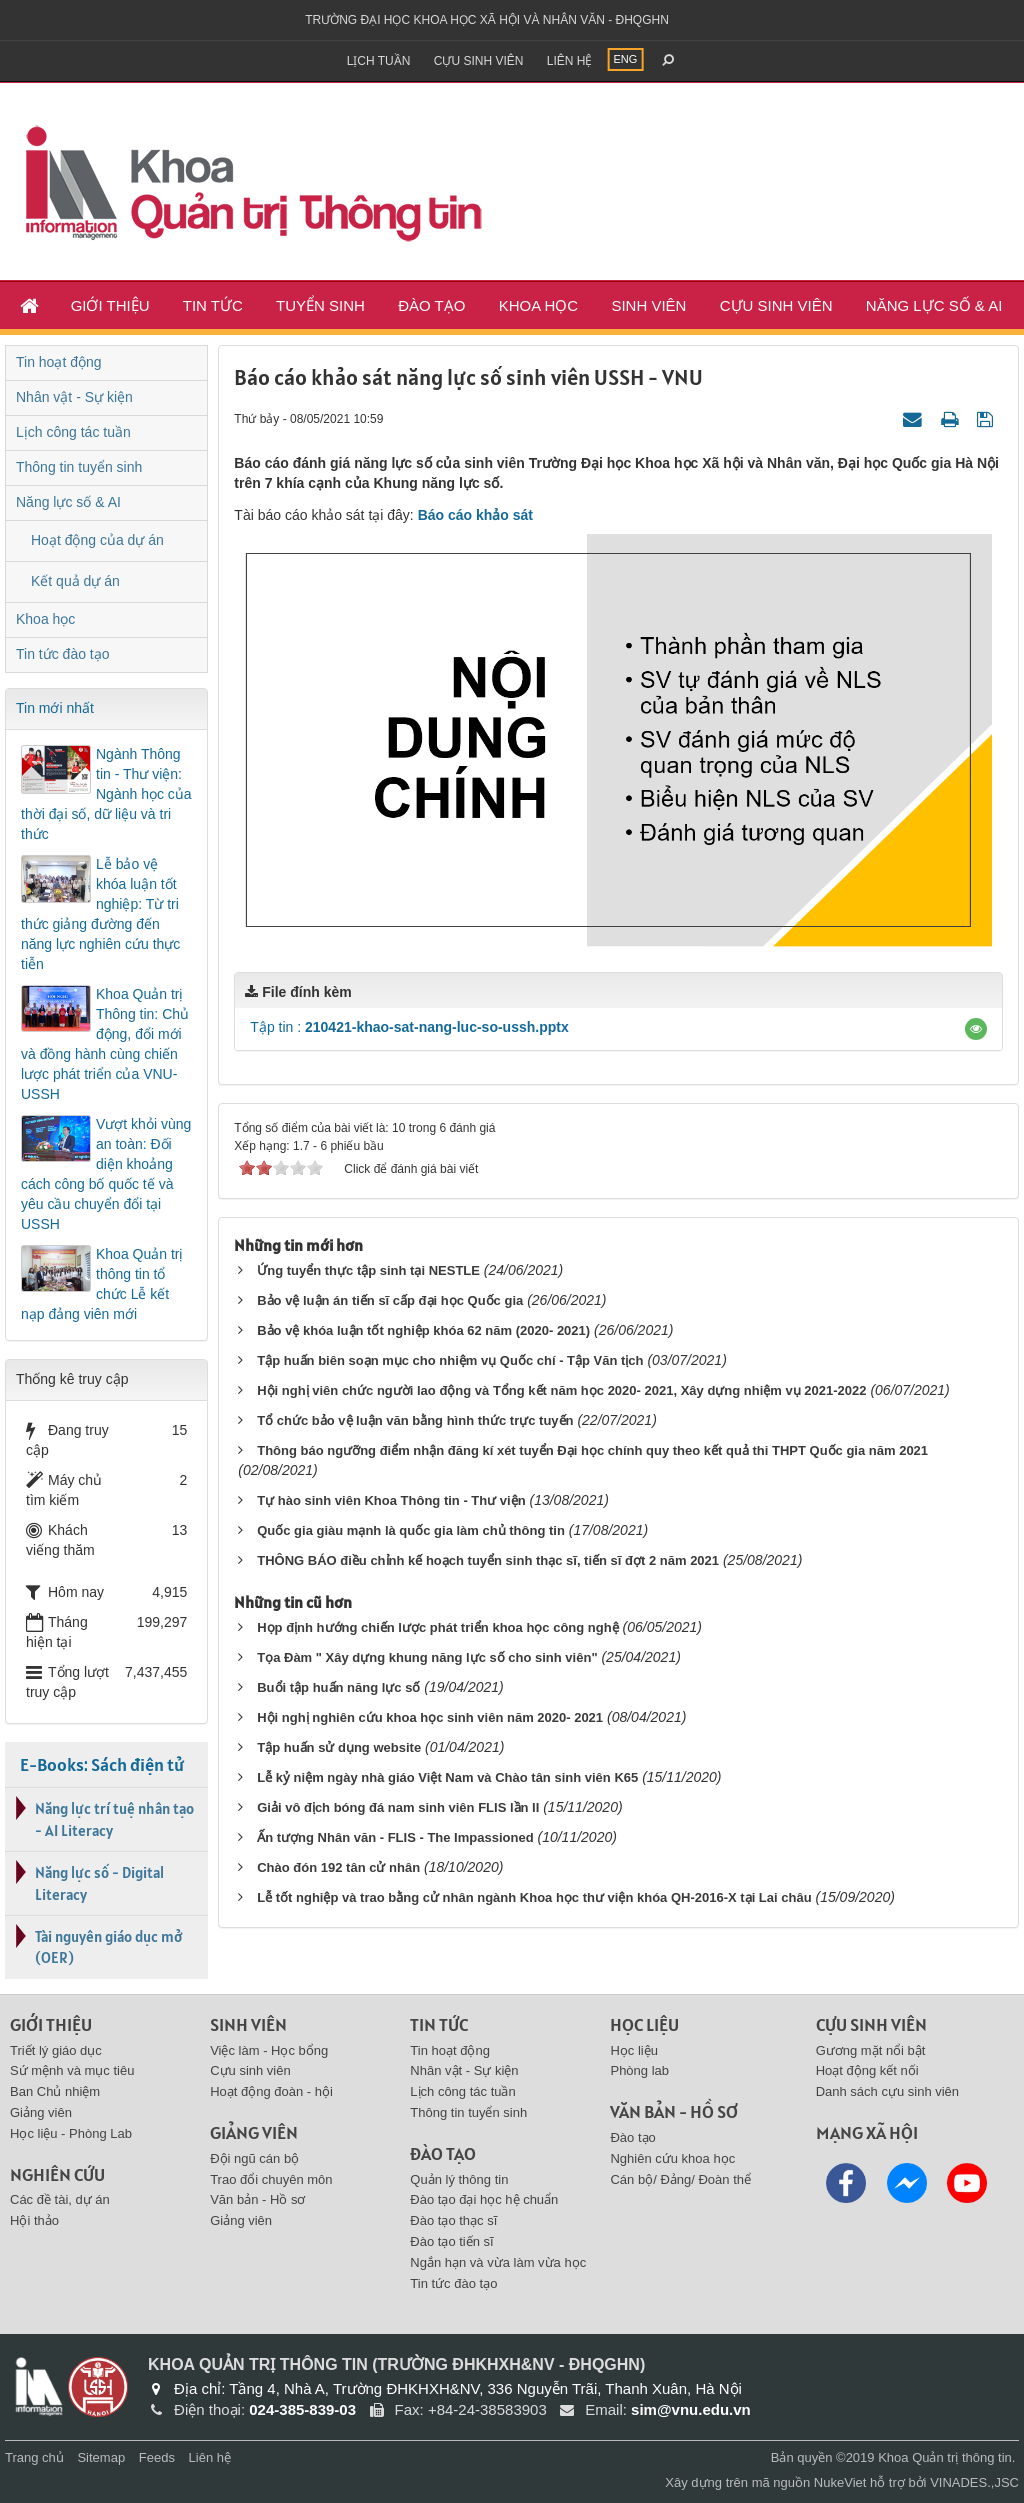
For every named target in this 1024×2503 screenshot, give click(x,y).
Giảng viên (41, 2112)
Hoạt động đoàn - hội (271, 2091)
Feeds (157, 2457)
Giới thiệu (110, 305)
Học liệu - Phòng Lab (71, 2133)
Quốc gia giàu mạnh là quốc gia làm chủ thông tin (411, 1530)
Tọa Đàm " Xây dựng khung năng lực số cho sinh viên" (427, 1657)
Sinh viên (648, 305)
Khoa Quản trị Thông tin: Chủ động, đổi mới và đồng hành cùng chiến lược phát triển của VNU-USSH (105, 1044)
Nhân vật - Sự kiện (74, 397)
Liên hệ (570, 61)
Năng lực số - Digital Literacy (99, 1883)
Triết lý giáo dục (56, 2050)
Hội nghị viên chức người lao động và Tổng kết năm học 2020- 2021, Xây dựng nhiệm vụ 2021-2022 (561, 1390)
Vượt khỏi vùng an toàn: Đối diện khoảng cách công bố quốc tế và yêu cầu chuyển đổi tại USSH (106, 1174)
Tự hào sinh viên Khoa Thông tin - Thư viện (391, 1500)
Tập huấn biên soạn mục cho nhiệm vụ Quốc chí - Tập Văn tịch (450, 1360)
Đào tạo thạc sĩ (453, 2220)
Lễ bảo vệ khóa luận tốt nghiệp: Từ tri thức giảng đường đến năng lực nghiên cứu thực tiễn (100, 914)
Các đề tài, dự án (60, 2199)
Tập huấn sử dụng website (339, 1747)
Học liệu (634, 2050)
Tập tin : (409, 1027)
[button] (976, 1029)
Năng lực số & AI (934, 305)
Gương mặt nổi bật (871, 2050)
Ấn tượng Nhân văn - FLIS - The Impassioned (395, 1837)
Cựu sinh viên (479, 61)
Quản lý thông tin (459, 2179)
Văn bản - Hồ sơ (257, 2199)
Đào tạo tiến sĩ (451, 2241)
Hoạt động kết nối (867, 2070)
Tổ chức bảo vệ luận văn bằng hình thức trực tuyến (415, 1420)
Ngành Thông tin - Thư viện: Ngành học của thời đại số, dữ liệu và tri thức (106, 794)
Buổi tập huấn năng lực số (338, 1687)
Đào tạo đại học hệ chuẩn (484, 2199)
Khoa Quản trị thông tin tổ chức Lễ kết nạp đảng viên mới (102, 1284)
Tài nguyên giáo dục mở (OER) (108, 1947)
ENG (626, 59)
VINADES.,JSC (974, 2482)
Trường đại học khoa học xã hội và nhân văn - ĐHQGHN (487, 20)
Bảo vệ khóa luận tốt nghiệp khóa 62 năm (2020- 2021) (423, 1330)
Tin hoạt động (59, 362)
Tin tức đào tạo (63, 654)
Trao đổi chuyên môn (271, 2179)
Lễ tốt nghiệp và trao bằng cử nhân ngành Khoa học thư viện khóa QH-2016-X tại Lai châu (534, 1897)
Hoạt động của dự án (97, 540)
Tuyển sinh (320, 305)
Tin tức (213, 305)
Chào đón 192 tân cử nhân (338, 1867)
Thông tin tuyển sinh (79, 467)
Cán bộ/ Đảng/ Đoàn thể (680, 2179)
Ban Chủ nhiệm (55, 2091)
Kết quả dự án (75, 581)
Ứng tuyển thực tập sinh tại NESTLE (368, 1270)
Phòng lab (639, 2070)
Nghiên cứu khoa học (672, 2158)
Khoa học (539, 305)
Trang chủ (34, 2457)
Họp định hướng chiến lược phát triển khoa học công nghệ (437, 1627)
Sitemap (101, 2457)
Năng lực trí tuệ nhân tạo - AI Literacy (114, 1819)
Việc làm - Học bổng (269, 2050)
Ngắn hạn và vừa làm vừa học (498, 2262)
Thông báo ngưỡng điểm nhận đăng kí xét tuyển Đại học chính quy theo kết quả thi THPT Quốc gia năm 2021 (592, 1450)
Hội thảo (34, 2220)
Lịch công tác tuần (73, 432)
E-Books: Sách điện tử (102, 1764)
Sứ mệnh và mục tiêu (72, 2070)
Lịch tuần (379, 61)
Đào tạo (431, 305)
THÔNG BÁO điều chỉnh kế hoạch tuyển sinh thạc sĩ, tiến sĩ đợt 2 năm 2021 (488, 1560)
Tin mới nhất (55, 708)
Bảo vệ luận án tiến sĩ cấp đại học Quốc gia (390, 1300)
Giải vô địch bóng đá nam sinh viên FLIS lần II (398, 1807)
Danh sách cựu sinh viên (887, 2091)
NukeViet (840, 2482)
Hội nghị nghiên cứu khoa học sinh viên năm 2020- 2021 (430, 1717)
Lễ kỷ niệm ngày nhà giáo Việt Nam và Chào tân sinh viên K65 (447, 1777)
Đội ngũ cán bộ (254, 2158)
